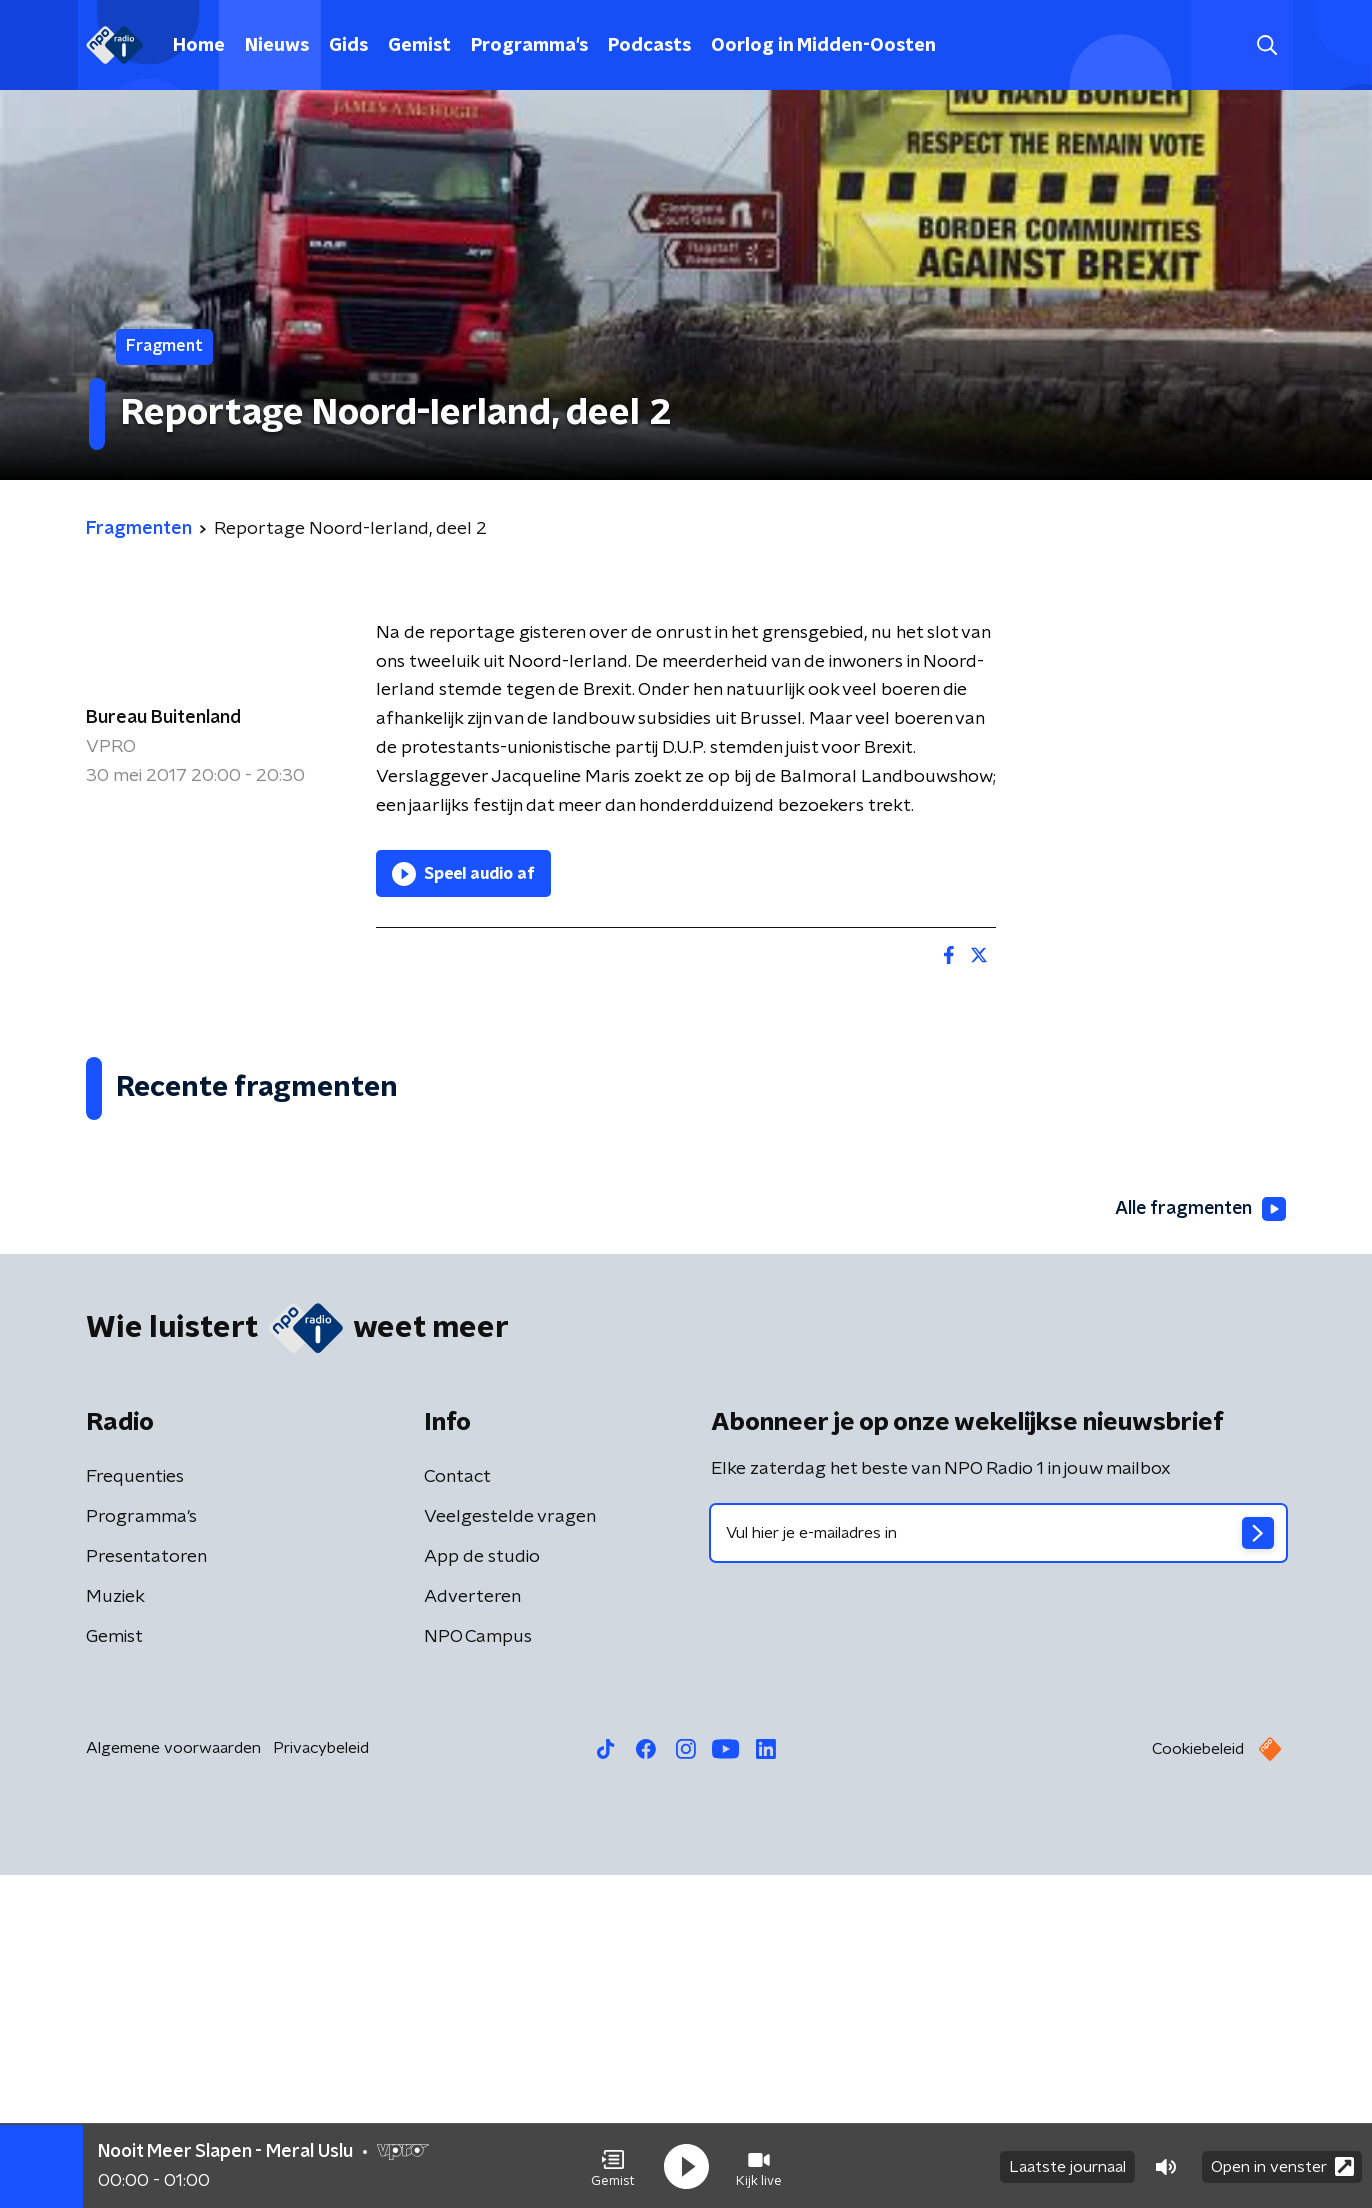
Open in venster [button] (1282, 2165)
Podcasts (649, 46)
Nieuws (277, 46)
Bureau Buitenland (163, 718)
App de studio (482, 1890)
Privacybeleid (321, 2081)
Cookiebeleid (1198, 2082)
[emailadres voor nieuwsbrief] (998, 1866)
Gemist (419, 46)
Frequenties (135, 1810)
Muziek (115, 1930)
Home (199, 46)
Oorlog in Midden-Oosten (823, 46)
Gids (348, 46)
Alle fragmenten (1199, 1541)
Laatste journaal (1067, 2166)
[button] (613, 2166)
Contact (457, 1810)
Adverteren (472, 1930)
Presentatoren (146, 1890)
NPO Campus (478, 1970)
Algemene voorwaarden (173, 2081)
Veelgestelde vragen (510, 1850)
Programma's (529, 46)
